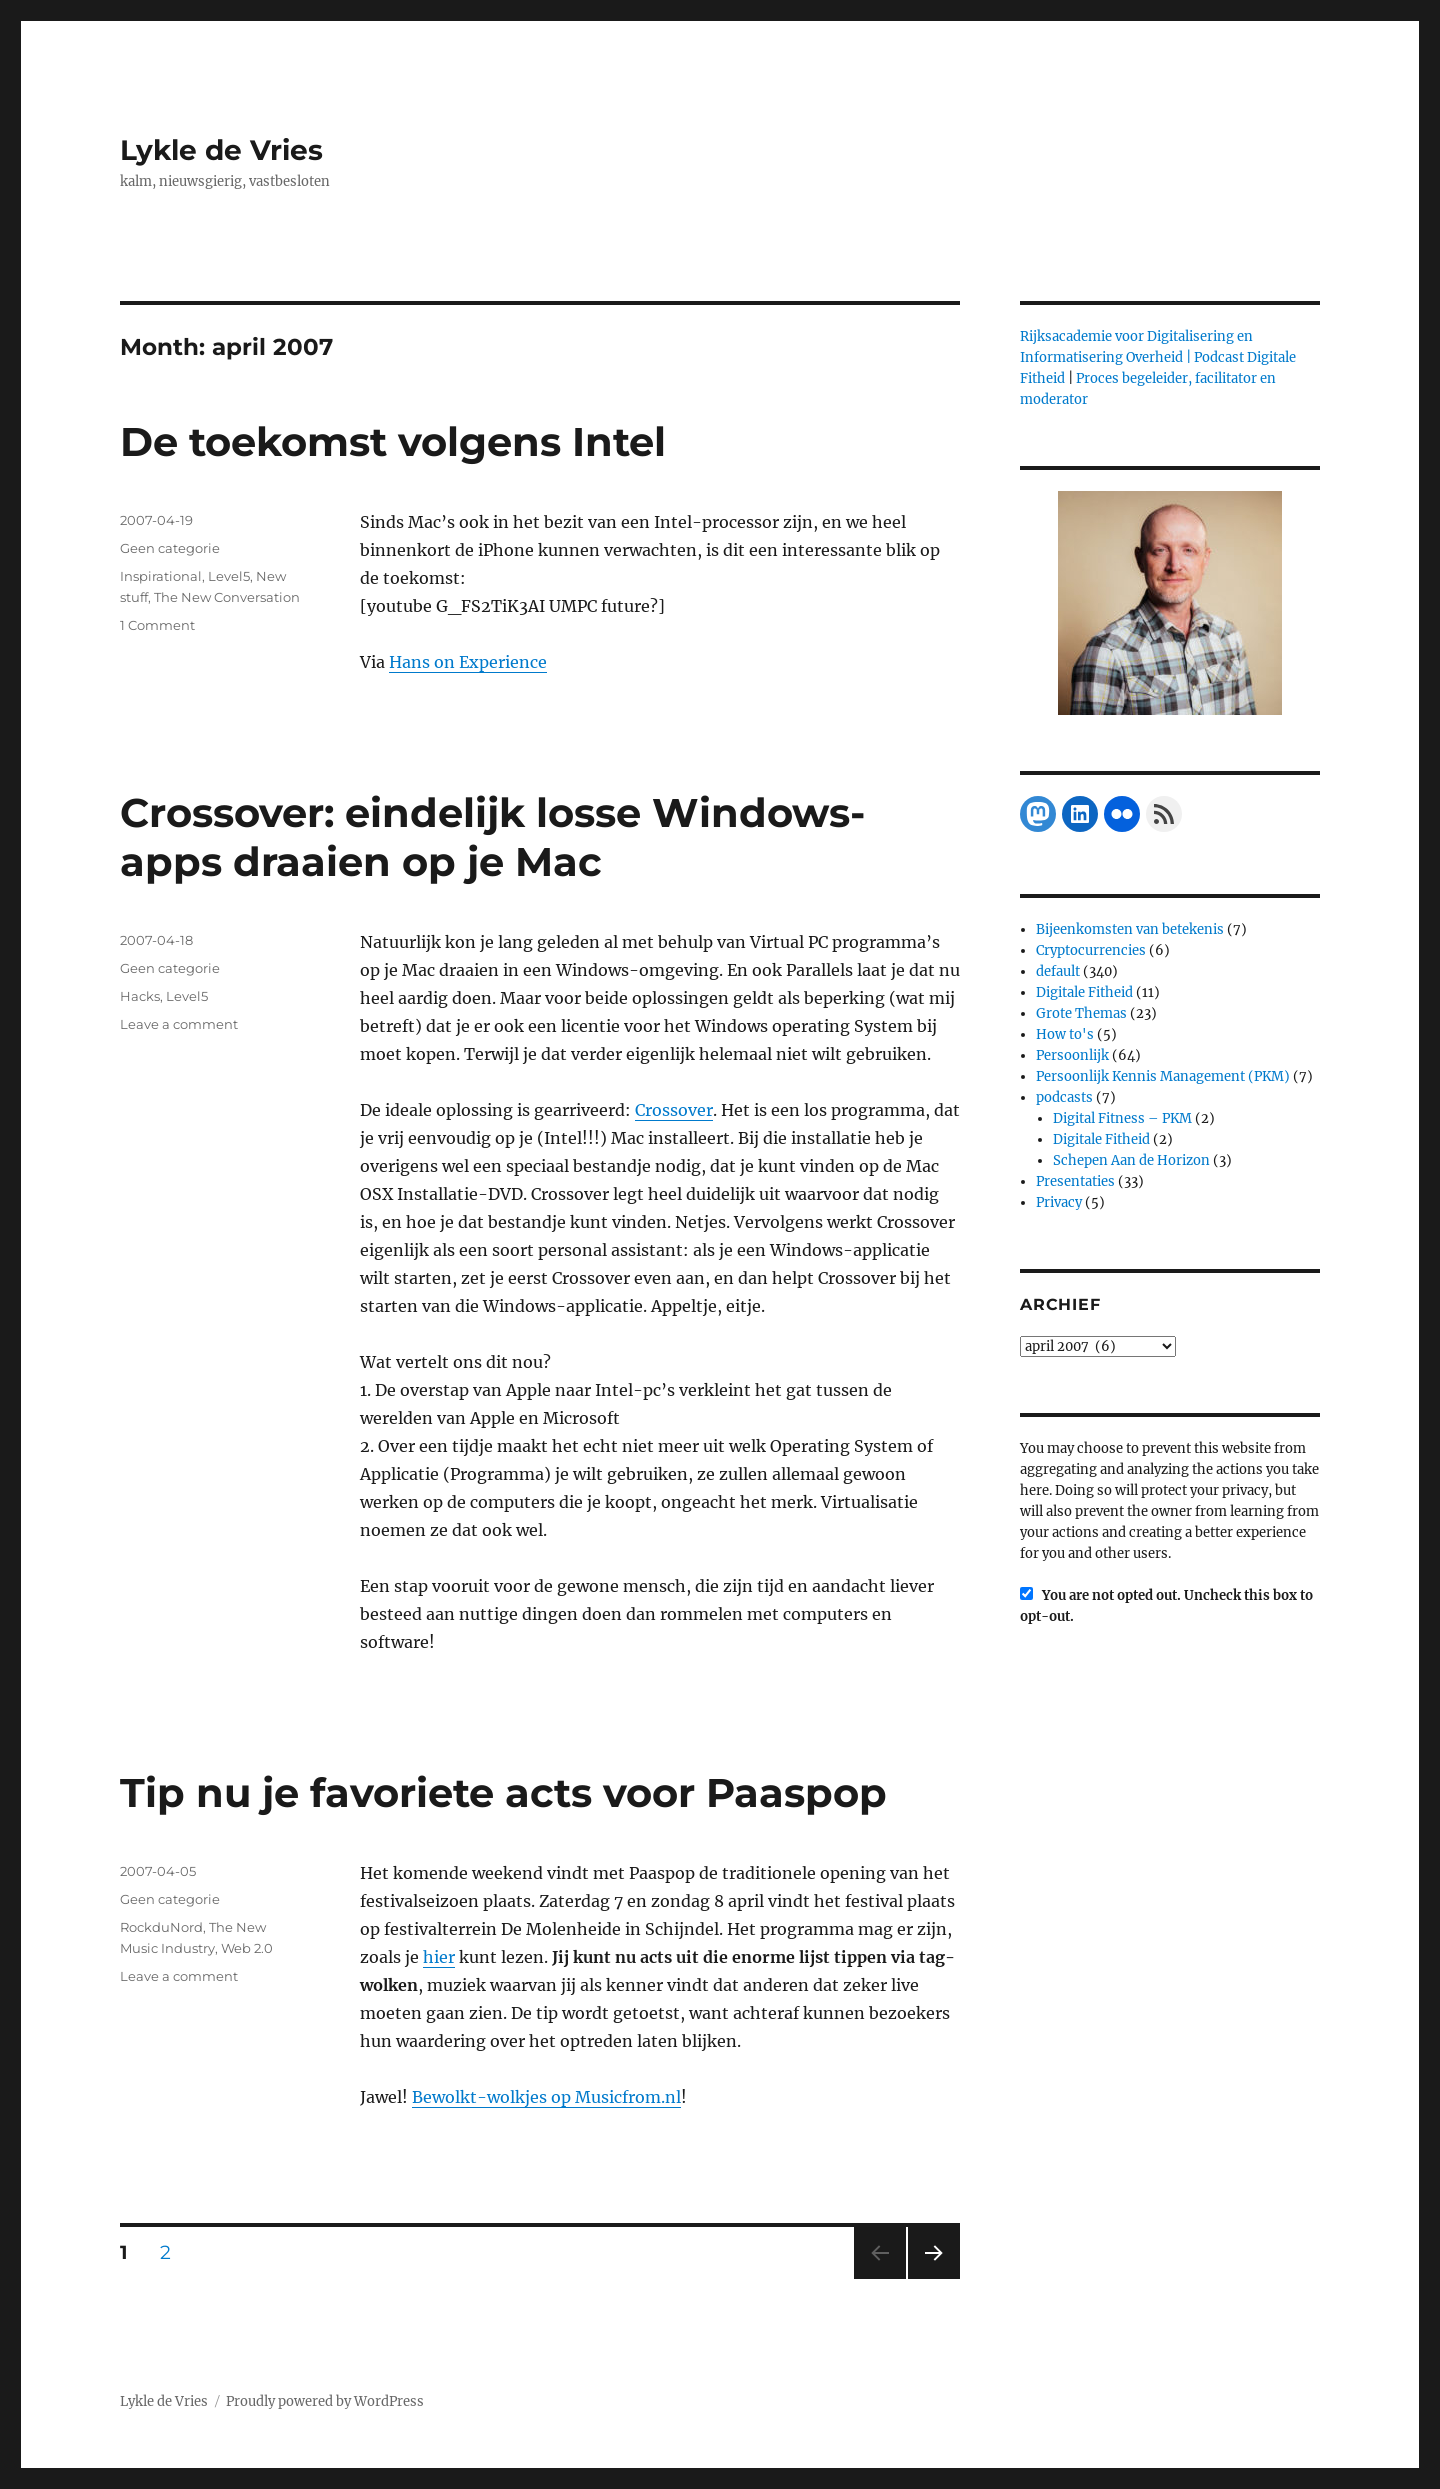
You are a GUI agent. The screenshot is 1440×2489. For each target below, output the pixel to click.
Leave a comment (179, 1024)
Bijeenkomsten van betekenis (1130, 929)
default (1058, 971)
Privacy (1059, 1202)
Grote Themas (1081, 1013)
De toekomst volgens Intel (393, 441)
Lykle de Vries (221, 150)
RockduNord (161, 1927)
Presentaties (1075, 1181)
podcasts (1064, 1097)
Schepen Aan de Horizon (1131, 1160)
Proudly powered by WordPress (325, 2401)
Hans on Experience (468, 662)
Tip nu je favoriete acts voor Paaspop (503, 1792)
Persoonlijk (1072, 1055)
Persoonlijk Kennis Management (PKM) (1163, 1076)
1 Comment (157, 625)
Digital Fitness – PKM (1122, 1118)
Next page (933, 2278)
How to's (1065, 1034)
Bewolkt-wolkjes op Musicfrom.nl (546, 2097)
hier (439, 1957)
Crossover (674, 1110)
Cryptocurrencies (1091, 950)
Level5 (229, 576)
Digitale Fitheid (1084, 992)
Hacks (140, 996)
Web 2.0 (247, 1948)
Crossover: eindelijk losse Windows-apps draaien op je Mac (492, 837)
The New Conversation (227, 597)
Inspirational (161, 576)
